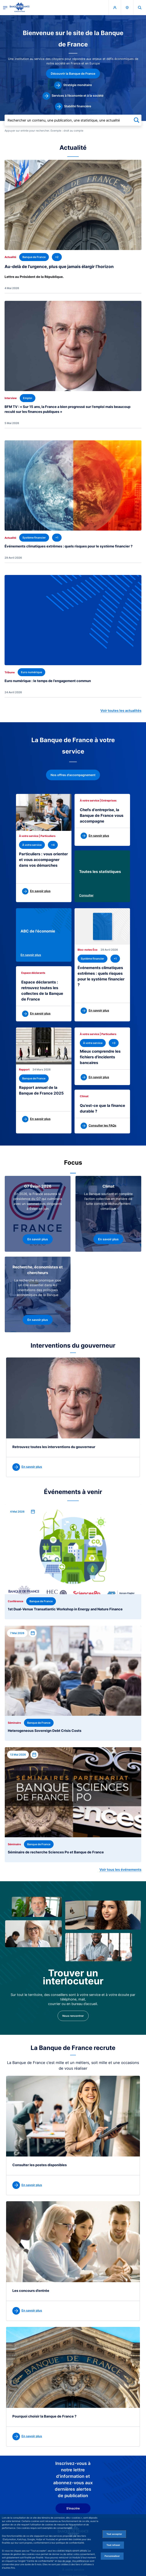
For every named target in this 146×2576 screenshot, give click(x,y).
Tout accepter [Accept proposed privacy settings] (114, 2534)
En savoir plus (31, 955)
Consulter (86, 895)
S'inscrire (73, 2508)
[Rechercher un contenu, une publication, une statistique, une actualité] (73, 120)
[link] (73, 85)
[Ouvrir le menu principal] (5, 7)
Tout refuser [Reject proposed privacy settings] (113, 2545)
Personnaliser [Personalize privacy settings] (112, 2556)
